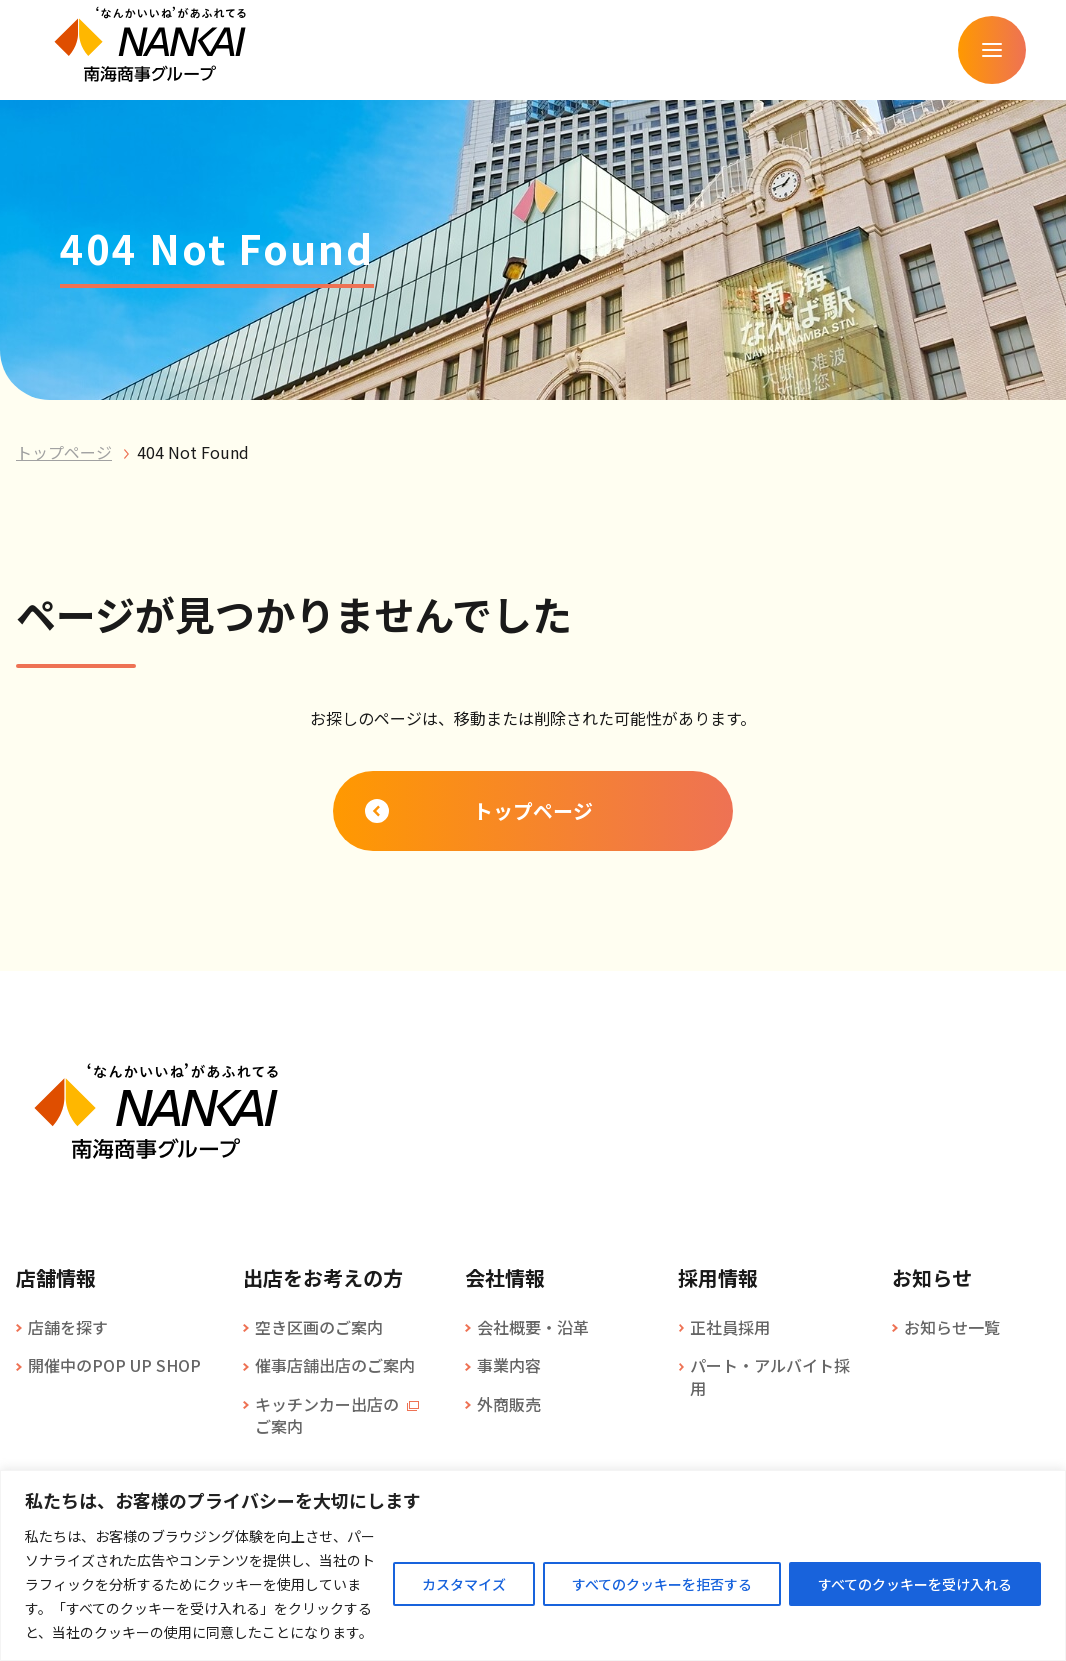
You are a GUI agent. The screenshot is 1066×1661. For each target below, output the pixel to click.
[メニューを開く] (992, 50)
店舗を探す (68, 1327)
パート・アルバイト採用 (770, 1376)
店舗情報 (56, 1278)
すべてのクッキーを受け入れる (915, 1584)
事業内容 (509, 1365)
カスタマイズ (464, 1584)
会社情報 (505, 1278)
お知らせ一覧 (952, 1327)
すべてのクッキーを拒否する (662, 1584)
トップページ (64, 452)
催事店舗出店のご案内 (335, 1365)
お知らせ (932, 1278)
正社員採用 (730, 1327)
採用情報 (718, 1278)
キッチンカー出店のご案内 (327, 1415)
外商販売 (509, 1404)
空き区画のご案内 (319, 1327)
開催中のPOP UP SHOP (114, 1365)
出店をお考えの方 (323, 1278)
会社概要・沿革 (533, 1327)
